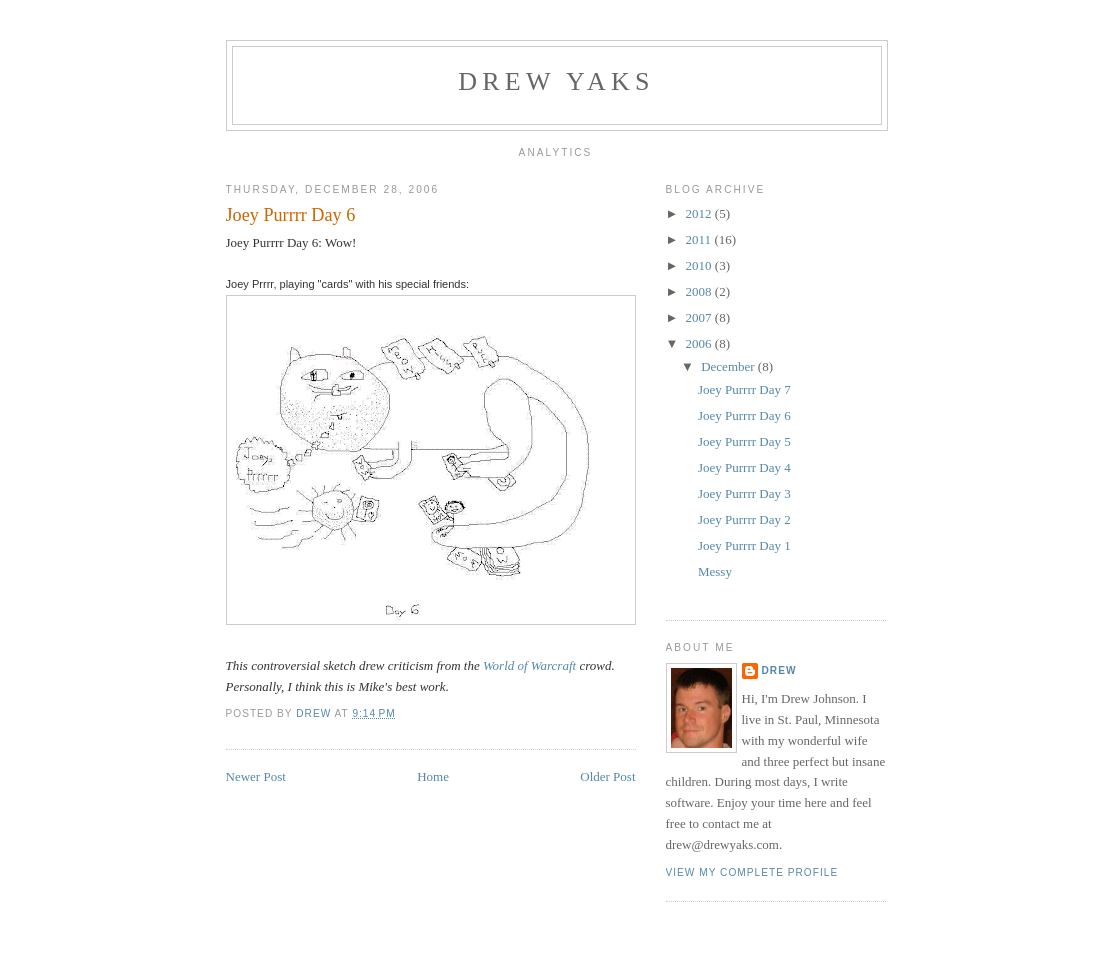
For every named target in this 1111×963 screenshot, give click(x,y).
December (729, 366)
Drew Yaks (556, 81)
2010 (700, 265)
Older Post (607, 776)
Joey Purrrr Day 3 (744, 493)
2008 (700, 291)
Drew (779, 670)
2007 (700, 317)
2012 (700, 213)
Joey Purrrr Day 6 (744, 415)
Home (433, 776)
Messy (715, 571)
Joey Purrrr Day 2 (744, 519)
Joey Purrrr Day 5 (744, 441)
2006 (700, 343)
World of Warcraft (529, 665)
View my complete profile (752, 872)
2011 (700, 239)
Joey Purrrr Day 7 (744, 389)
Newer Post (256, 776)
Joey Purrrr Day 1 (744, 545)
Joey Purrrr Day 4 (744, 467)
